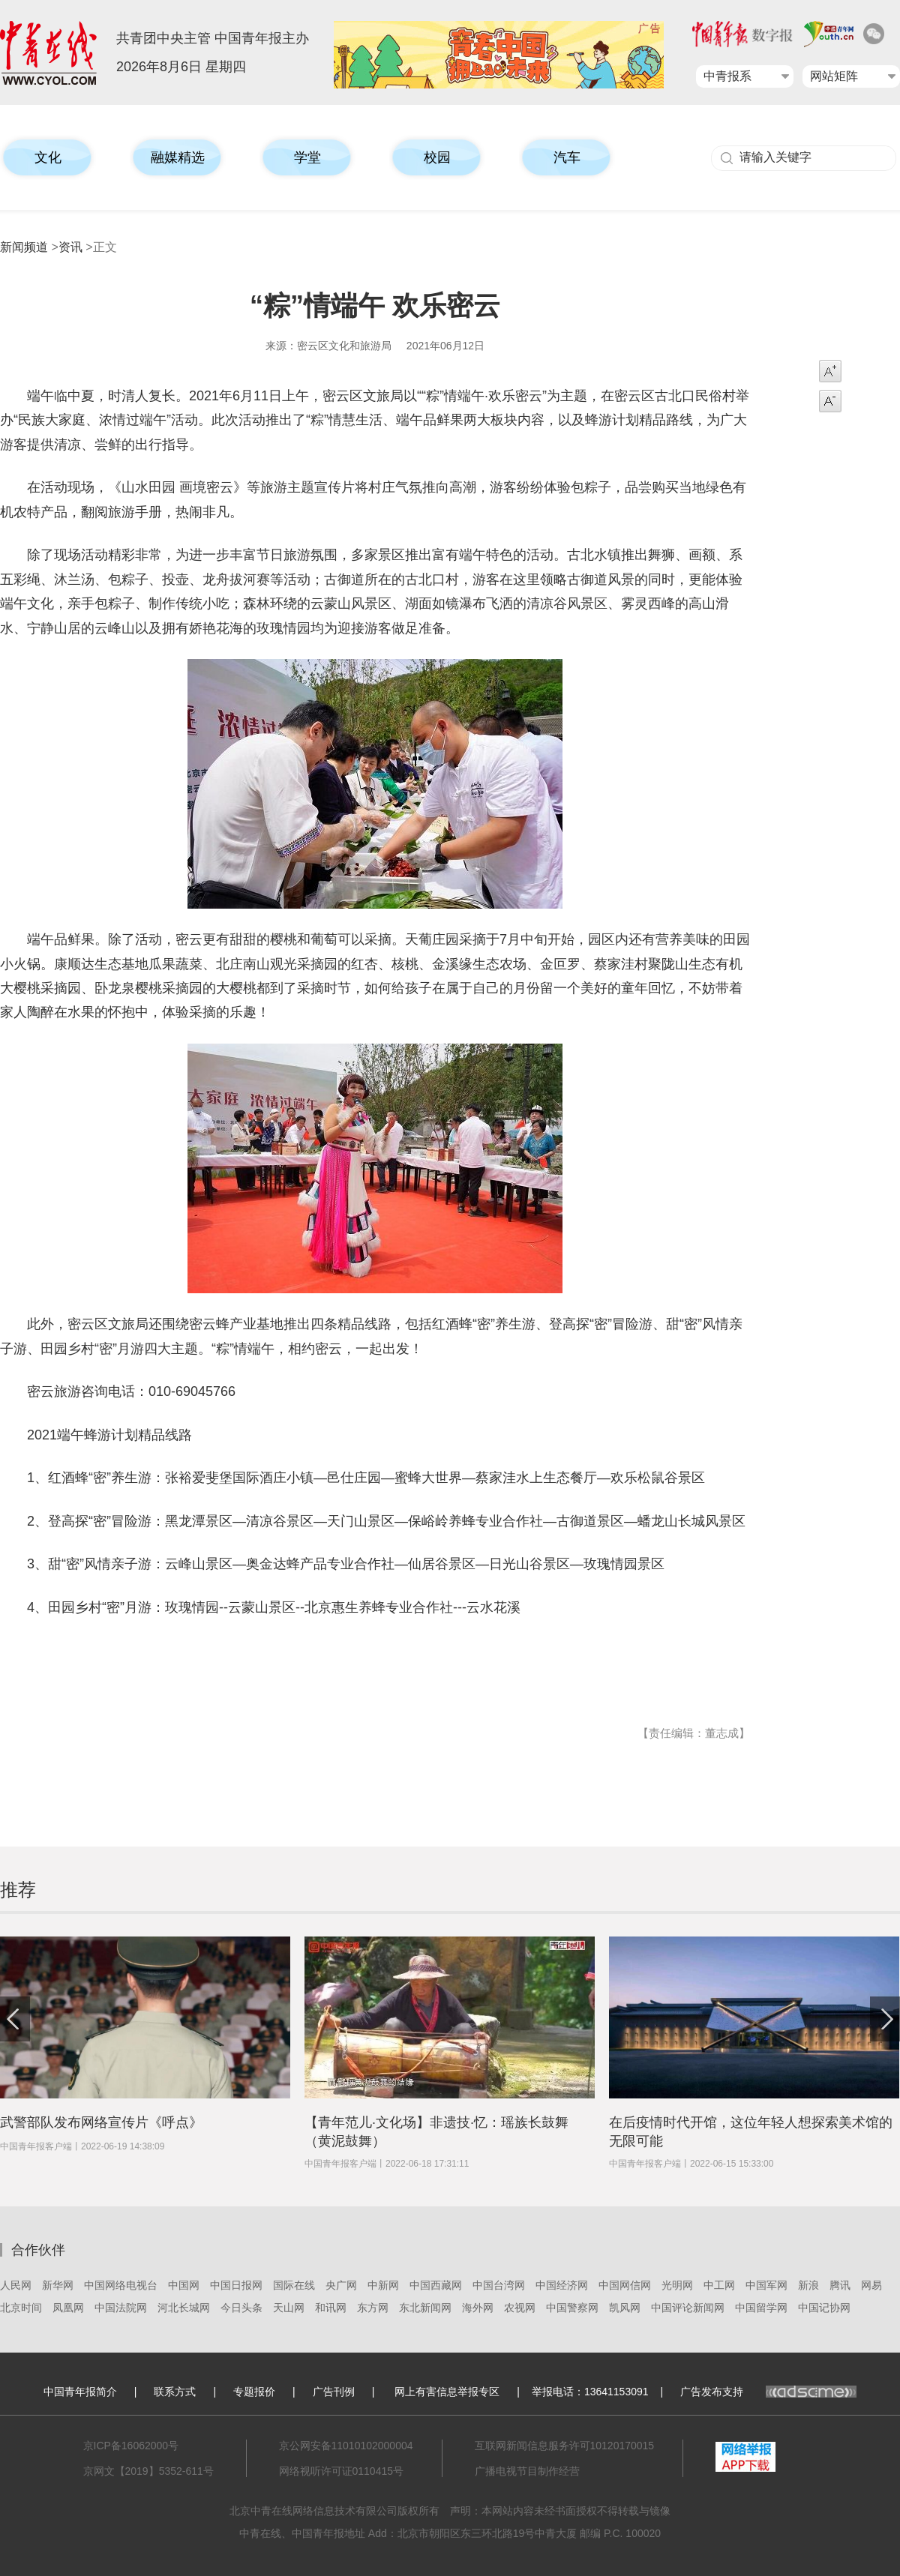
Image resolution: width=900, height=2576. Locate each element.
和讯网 (330, 2308)
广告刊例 (334, 2392)
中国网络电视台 (121, 2285)
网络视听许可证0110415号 (341, 2471)
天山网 (288, 2308)
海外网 (478, 2308)
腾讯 (840, 2285)
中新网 (383, 2285)
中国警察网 (572, 2308)
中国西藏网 (436, 2285)
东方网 (372, 2308)
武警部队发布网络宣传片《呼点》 (101, 2122)
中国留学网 (761, 2308)
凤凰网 (68, 2308)
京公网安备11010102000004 (346, 2446)
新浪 (808, 2285)
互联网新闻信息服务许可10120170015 (565, 2446)
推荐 (18, 1890)
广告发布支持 (768, 2392)
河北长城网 (184, 2308)
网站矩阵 (834, 76)
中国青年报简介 (80, 2392)
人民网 (16, 2285)
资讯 (70, 247)
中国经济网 (562, 2285)
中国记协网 (824, 2308)
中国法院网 (120, 2308)
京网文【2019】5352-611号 (148, 2471)
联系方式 (175, 2392)
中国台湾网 (498, 2285)
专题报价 (254, 2392)
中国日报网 (236, 2285)
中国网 (184, 2285)
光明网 (677, 2285)
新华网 (58, 2285)
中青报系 (728, 76)
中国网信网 (624, 2285)
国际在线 (294, 2285)
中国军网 (767, 2285)
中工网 (719, 2285)
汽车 (567, 157)
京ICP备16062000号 (131, 2446)
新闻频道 (24, 247)
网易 (871, 2285)
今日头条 (241, 2308)
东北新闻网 (425, 2308)
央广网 (341, 2285)
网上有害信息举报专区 (447, 2392)
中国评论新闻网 (687, 2308)
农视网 (520, 2308)
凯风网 (624, 2308)
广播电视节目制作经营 (527, 2471)
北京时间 (21, 2308)
